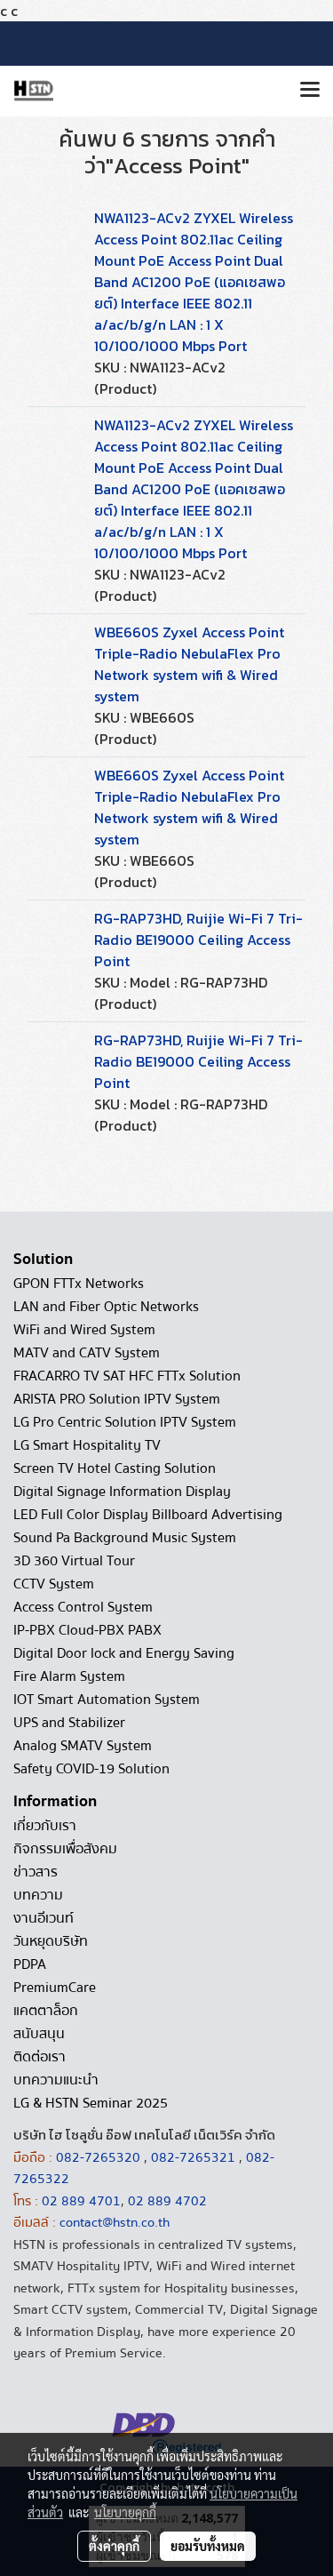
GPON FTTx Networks (78, 1283)
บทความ (38, 1895)
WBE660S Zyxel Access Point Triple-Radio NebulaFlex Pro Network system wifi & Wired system (189, 664)
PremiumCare (54, 1987)
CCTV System (53, 1584)
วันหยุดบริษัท (50, 1941)
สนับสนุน (39, 2033)
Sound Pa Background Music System (124, 1537)
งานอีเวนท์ (43, 1918)
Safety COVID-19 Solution (91, 1768)
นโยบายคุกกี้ (125, 2512)
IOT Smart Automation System (106, 1699)
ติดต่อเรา (39, 2056)
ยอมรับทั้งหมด (207, 2546)
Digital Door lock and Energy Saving (123, 1653)
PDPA (29, 1964)
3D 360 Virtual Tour (74, 1560)
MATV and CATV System (86, 1352)
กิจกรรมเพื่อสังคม (65, 1848)
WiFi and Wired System (84, 1329)
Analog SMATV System (82, 1745)
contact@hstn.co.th (114, 2222)
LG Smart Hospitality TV (87, 1445)
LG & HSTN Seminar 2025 (90, 2103)
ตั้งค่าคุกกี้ (114, 2546)
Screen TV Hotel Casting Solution (114, 1468)
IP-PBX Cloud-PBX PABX (87, 1630)
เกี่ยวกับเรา (44, 1825)
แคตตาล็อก (45, 2010)
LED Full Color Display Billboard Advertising (147, 1514)
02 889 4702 (167, 2201)
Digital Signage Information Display (122, 1491)
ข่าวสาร (35, 1872)
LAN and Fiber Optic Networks (106, 1306)
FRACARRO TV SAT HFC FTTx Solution (127, 1376)
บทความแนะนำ (56, 2080)
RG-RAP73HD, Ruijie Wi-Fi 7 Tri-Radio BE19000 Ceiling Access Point (198, 940)
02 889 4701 (81, 2201)
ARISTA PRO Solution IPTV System (116, 1399)
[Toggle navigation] (309, 90)
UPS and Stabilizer (69, 1722)
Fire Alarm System (69, 1676)
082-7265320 (100, 2157)
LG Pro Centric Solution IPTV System (124, 1422)
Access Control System (83, 1607)
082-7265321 (193, 2157)
